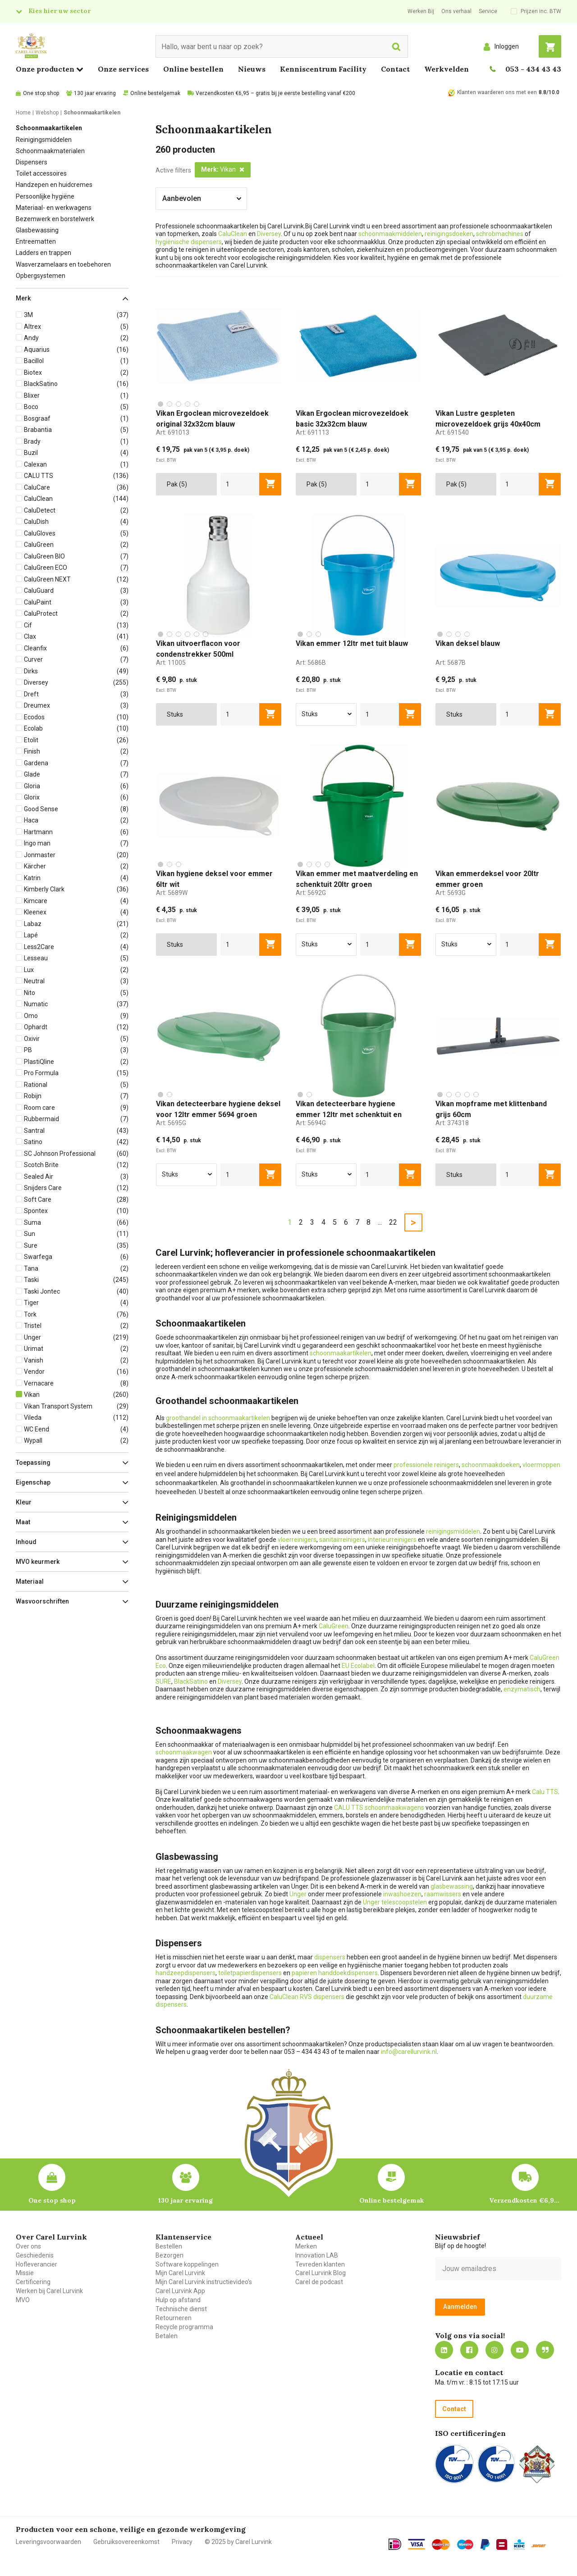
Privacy (182, 2541)
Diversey (269, 233)
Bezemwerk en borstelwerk (55, 219)
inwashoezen (402, 1894)
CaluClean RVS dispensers (307, 1996)
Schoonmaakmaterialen (50, 150)
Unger (298, 1894)
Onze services (123, 68)
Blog (545, 2350)
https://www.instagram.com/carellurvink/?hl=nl (494, 2350)
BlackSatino (191, 1681)
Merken (306, 2246)
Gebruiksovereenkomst (126, 2541)
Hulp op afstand (178, 2299)
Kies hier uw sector (59, 11)
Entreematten (36, 241)
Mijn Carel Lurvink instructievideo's (204, 2281)
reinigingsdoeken (449, 233)
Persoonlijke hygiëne (45, 196)
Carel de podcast (319, 2281)
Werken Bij (421, 11)
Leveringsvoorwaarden (48, 2541)
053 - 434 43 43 (533, 68)
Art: (172, 432)
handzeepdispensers (185, 1972)
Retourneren (174, 2318)
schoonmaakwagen (184, 1752)
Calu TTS (545, 1791)
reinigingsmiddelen (453, 1531)
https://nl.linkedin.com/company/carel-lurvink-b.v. (444, 2350)
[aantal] (240, 484)
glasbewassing (451, 1886)
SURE (163, 1681)
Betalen (167, 2336)
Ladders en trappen (43, 252)
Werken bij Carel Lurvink (49, 2290)
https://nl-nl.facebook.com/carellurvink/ (469, 2350)
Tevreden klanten (320, 2264)
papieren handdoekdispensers (335, 1972)
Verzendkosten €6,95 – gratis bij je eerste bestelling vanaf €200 (275, 93)
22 (393, 1222)
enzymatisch (522, 1689)
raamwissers (442, 1894)
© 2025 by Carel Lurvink (238, 2541)
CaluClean (232, 233)
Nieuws (252, 68)
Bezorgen (169, 2255)
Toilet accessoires (41, 173)
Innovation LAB (316, 2255)
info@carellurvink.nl (409, 2051)
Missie (25, 2272)
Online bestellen (193, 68)
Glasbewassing (37, 230)
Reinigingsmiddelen (44, 139)
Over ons (28, 2246)
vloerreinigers (297, 1539)
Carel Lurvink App (180, 2290)
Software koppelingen (187, 2264)
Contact (395, 68)
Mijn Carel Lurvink (180, 2272)
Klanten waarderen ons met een (497, 92)
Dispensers (31, 162)
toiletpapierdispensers (250, 1972)
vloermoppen (541, 1464)
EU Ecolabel (358, 1665)
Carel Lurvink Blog (320, 2272)
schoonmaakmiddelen (390, 233)
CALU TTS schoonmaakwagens (379, 1807)
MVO (23, 2299)
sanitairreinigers (342, 1539)
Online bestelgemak (155, 93)
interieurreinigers (392, 1539)
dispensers (329, 1957)
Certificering (33, 2281)
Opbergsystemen (40, 275)
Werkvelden (446, 68)
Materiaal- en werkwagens (54, 207)
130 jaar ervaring (95, 93)
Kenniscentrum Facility (323, 68)
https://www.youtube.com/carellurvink (520, 2350)
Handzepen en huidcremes (54, 184)
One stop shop (41, 93)
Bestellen (169, 2246)
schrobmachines (499, 233)
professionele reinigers (426, 1464)
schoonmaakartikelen (340, 1353)
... (380, 1222)
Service (488, 11)
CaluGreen (333, 1626)
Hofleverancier (36, 2264)
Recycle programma (184, 2327)
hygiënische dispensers (189, 241)
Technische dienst (181, 2308)
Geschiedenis (35, 2255)
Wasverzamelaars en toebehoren (63, 264)
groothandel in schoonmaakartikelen (218, 1418)
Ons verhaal (456, 11)
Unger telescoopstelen (395, 1902)
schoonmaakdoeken (491, 1464)
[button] (72, 298)
